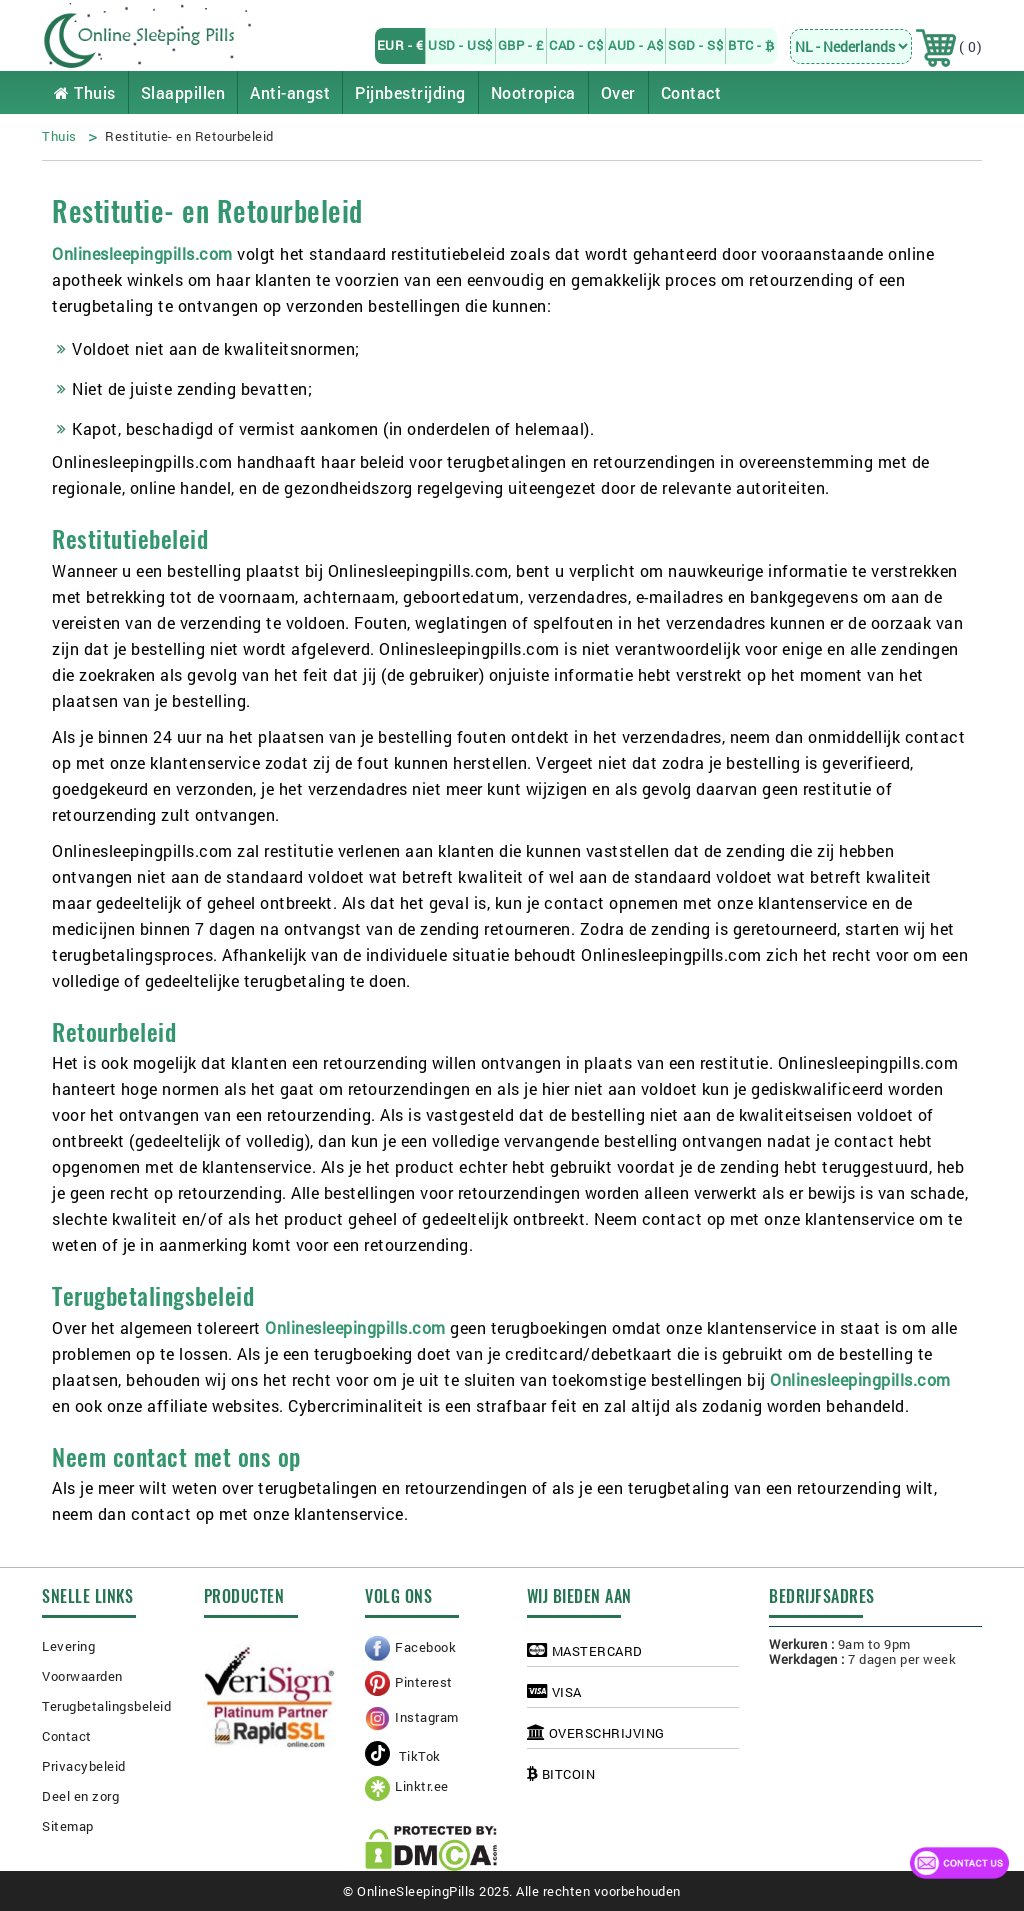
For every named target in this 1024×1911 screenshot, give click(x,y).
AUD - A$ (635, 45)
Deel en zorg (80, 1796)
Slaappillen (183, 92)
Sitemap (68, 1826)
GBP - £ (521, 45)
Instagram (427, 1717)
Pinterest (424, 1682)
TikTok (403, 1756)
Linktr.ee (422, 1786)
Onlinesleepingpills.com (142, 253)
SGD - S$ (695, 45)
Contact (691, 92)
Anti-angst (290, 92)
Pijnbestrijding (410, 92)
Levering (68, 1646)
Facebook (425, 1647)
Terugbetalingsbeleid (106, 1706)
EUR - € (400, 45)
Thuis (85, 92)
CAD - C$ (576, 45)
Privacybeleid (84, 1766)
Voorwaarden (82, 1676)
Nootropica (533, 92)
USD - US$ (460, 45)
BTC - (751, 45)
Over (618, 92)
